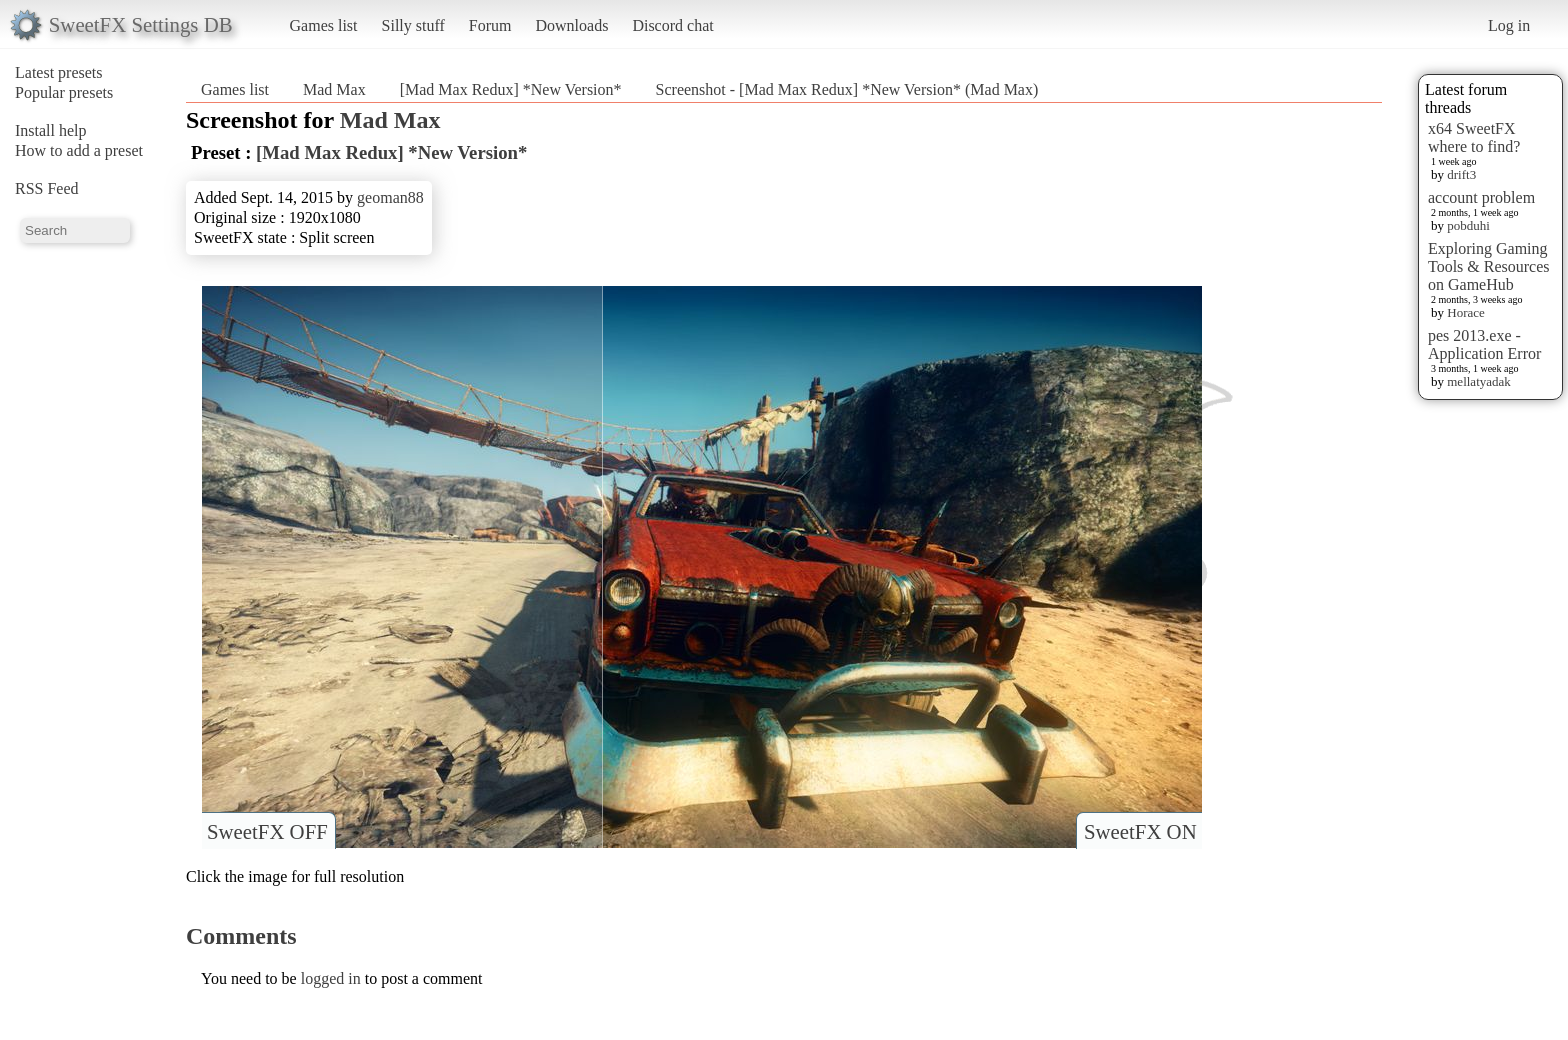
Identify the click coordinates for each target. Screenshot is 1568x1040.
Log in (1509, 25)
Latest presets (59, 72)
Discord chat (672, 25)
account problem (1481, 197)
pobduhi (1468, 225)
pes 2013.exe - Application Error (1484, 344)
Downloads (571, 25)
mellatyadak (1479, 381)
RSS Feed (47, 188)
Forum (490, 25)
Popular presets (64, 92)
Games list (324, 25)
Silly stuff (413, 25)
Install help (51, 130)
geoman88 (390, 197)
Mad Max (334, 89)
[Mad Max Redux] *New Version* (511, 89)
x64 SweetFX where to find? (1474, 137)
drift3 (1461, 174)
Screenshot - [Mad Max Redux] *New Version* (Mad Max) (847, 89)
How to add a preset (79, 150)
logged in (331, 978)
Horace (1466, 312)
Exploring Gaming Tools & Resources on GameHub (1489, 266)
